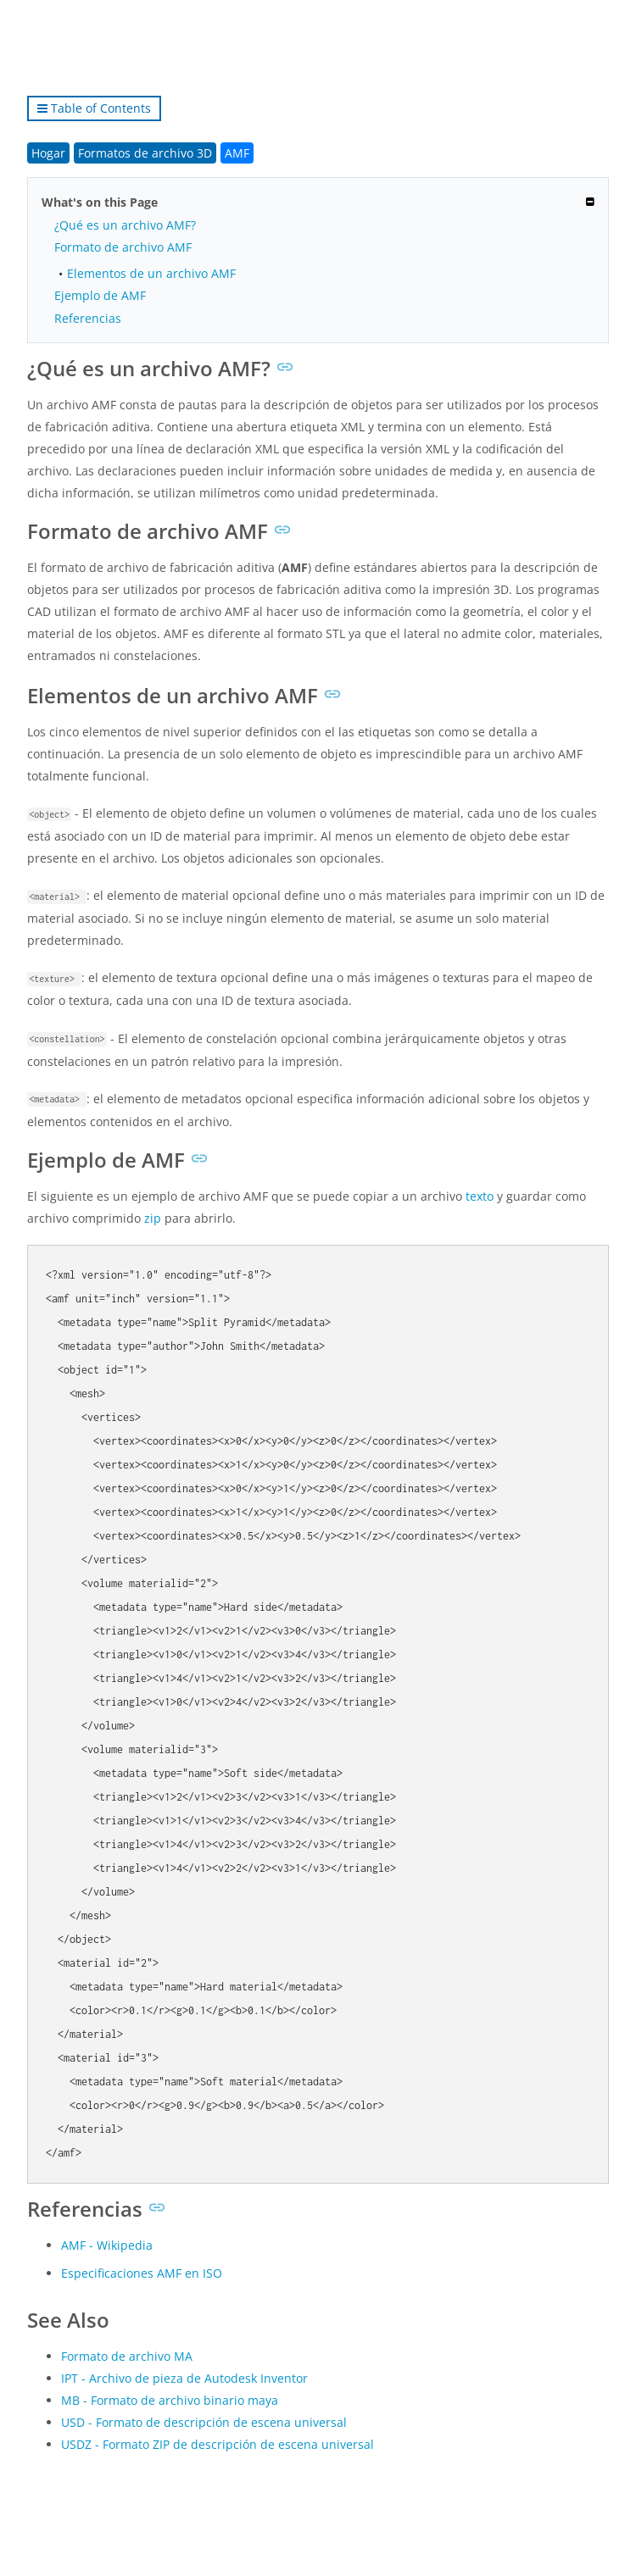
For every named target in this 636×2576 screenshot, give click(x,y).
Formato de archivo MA (126, 2356)
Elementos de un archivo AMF (151, 273)
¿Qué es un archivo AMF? (125, 225)
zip (152, 1218)
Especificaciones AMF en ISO (141, 2273)
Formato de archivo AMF (123, 247)
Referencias (87, 318)
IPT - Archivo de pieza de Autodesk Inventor (184, 2378)
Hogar (48, 153)
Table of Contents (94, 108)
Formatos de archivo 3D (145, 153)
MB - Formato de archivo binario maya (169, 2400)
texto (480, 1196)
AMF (237, 153)
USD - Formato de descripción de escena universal (204, 2422)
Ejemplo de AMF (100, 295)
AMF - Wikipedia (107, 2245)
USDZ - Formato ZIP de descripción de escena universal (217, 2444)
